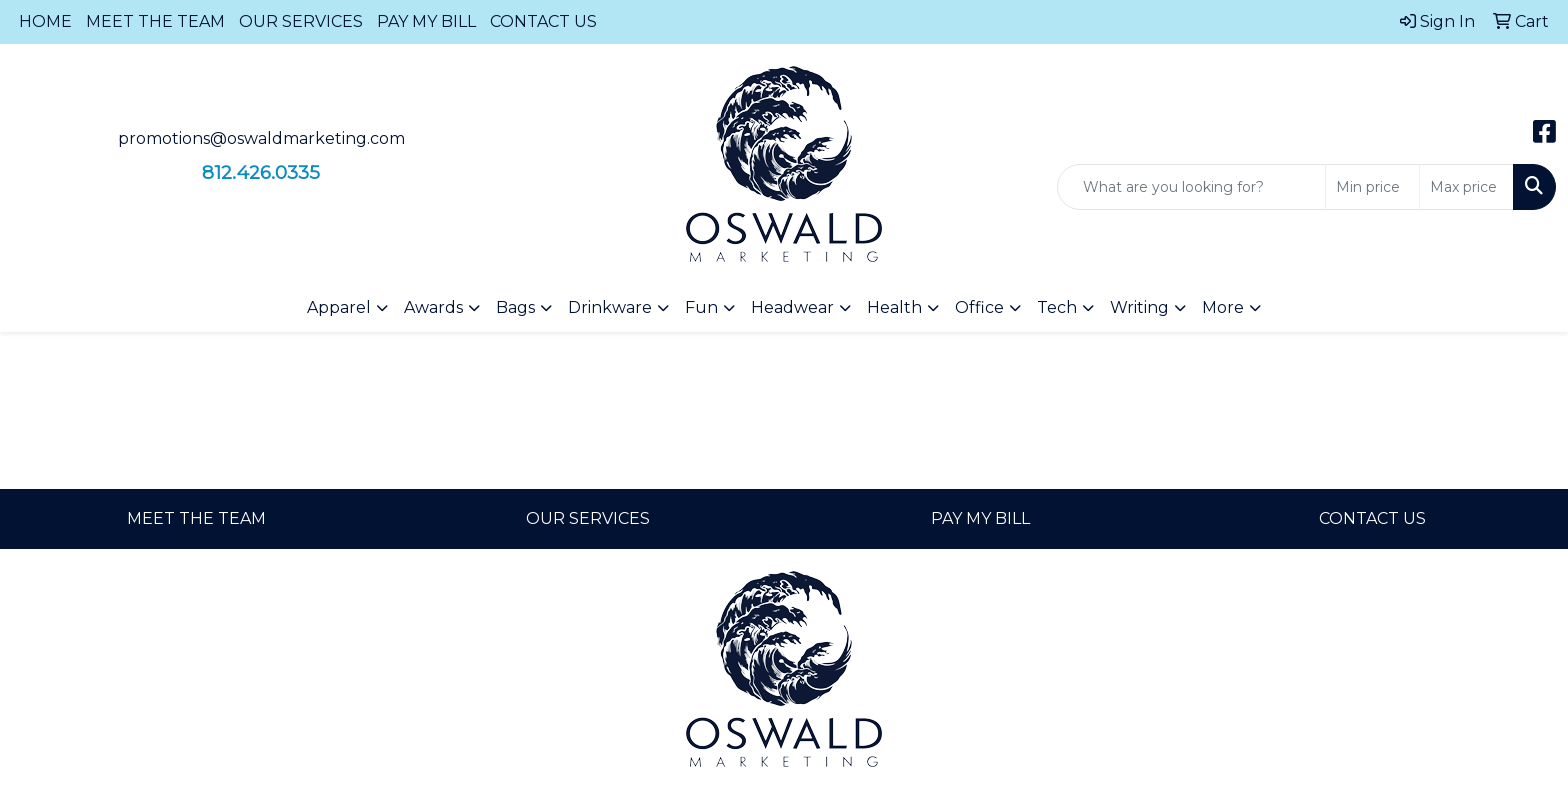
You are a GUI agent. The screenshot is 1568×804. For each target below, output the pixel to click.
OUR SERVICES (301, 21)
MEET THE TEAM (155, 21)
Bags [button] (515, 307)
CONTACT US (543, 21)
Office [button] (979, 307)
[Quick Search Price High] (1466, 187)
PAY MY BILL (426, 21)
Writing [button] (1139, 307)
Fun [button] (701, 307)
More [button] (1223, 307)
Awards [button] (433, 307)
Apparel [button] (339, 307)
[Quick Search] (1191, 187)
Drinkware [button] (610, 307)
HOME (45, 21)
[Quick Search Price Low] (1372, 187)
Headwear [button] (792, 307)
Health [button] (894, 307)
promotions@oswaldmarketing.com (261, 138)
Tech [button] (1057, 307)
